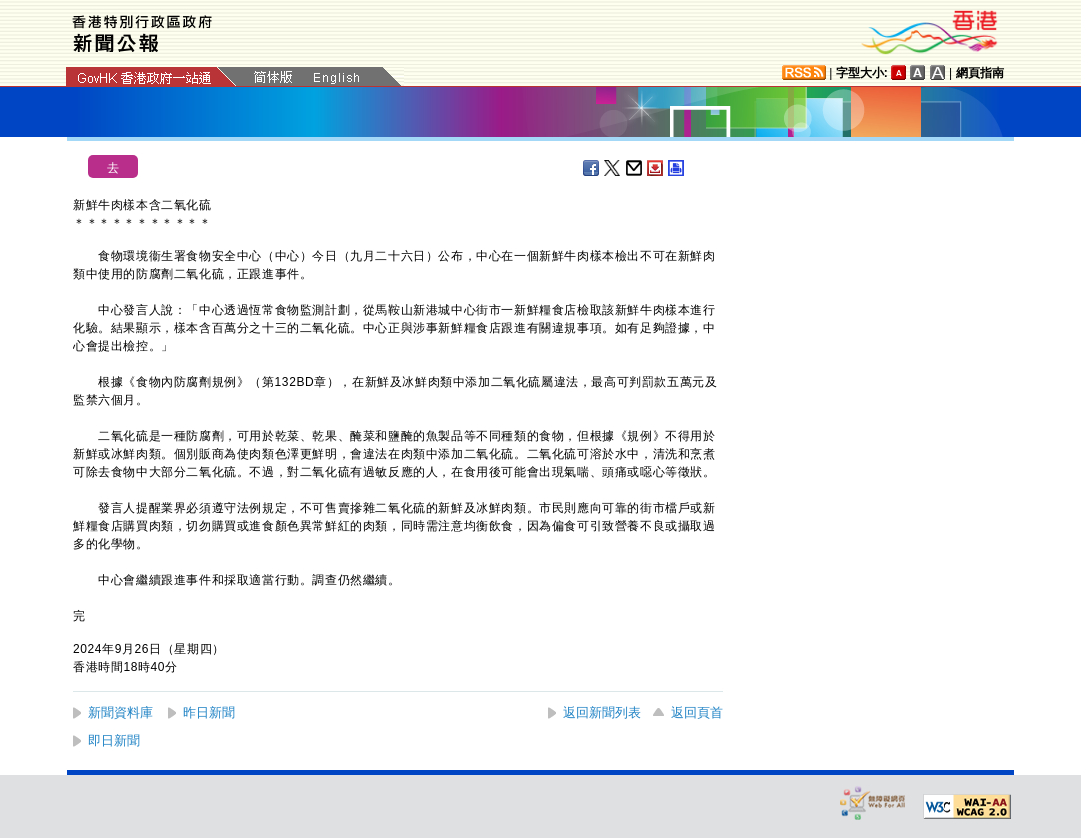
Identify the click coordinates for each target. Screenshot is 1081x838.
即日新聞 (114, 740)
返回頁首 (697, 712)
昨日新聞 (209, 712)
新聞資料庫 (120, 712)
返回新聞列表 (602, 712)
